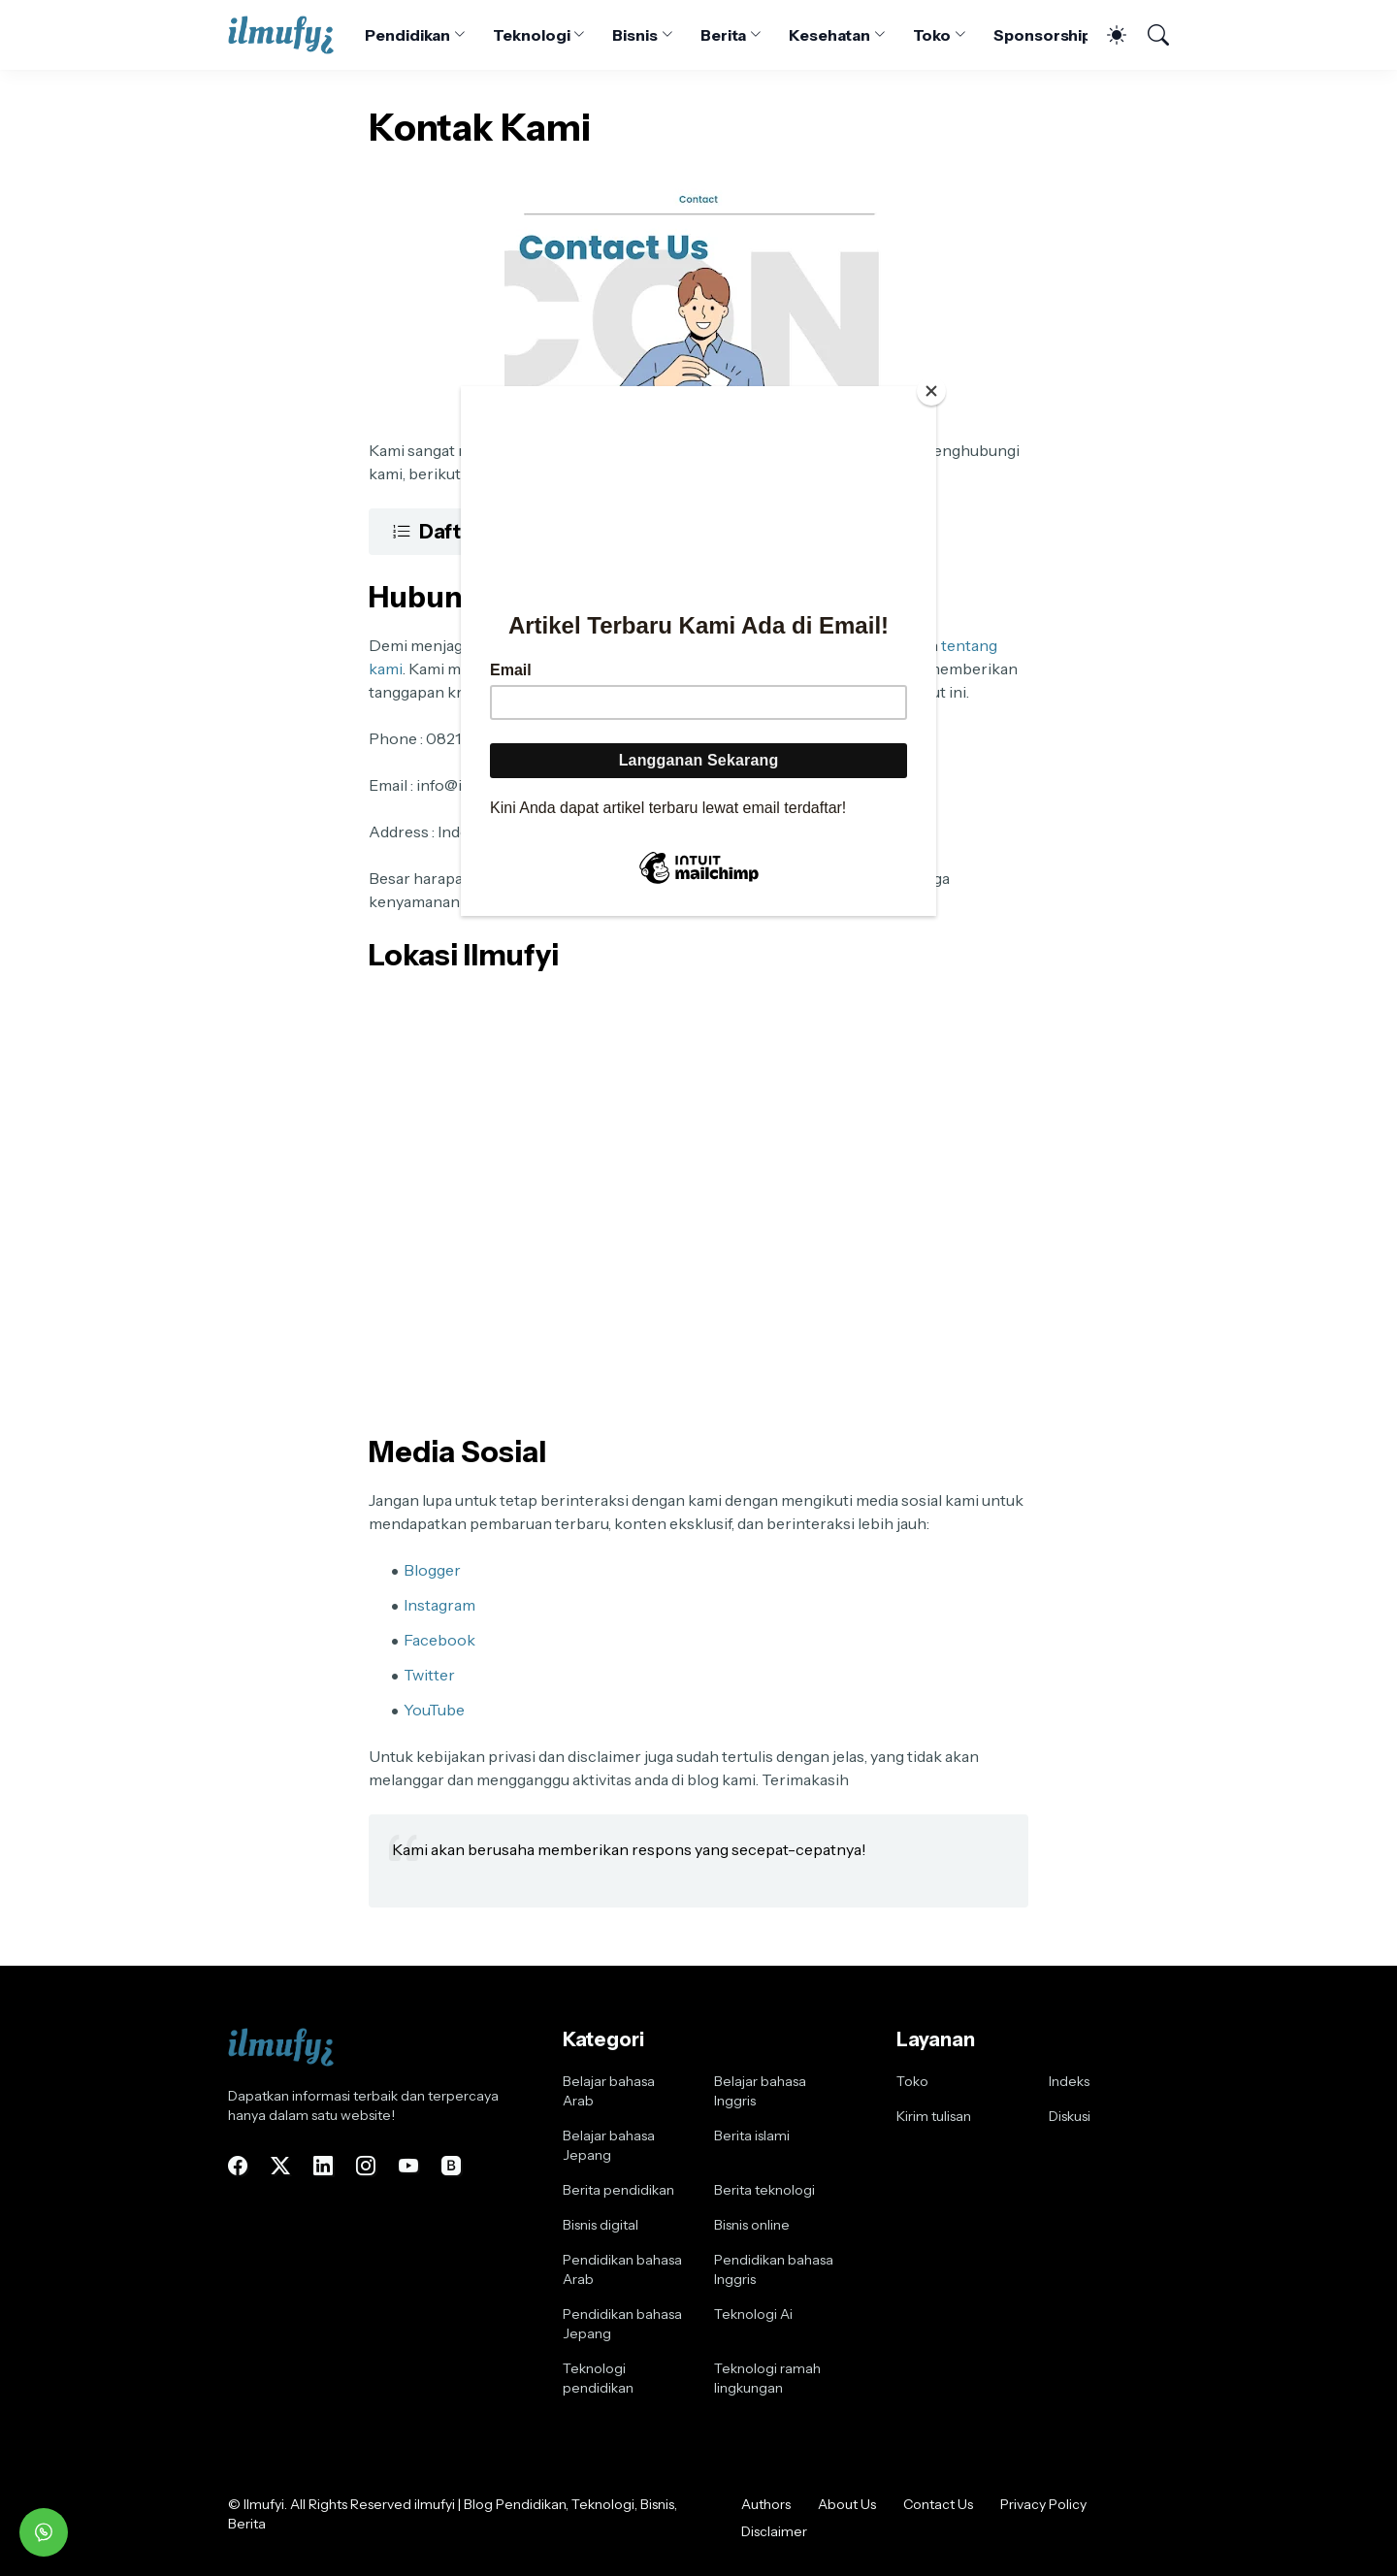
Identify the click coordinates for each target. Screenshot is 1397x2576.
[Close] (931, 391)
